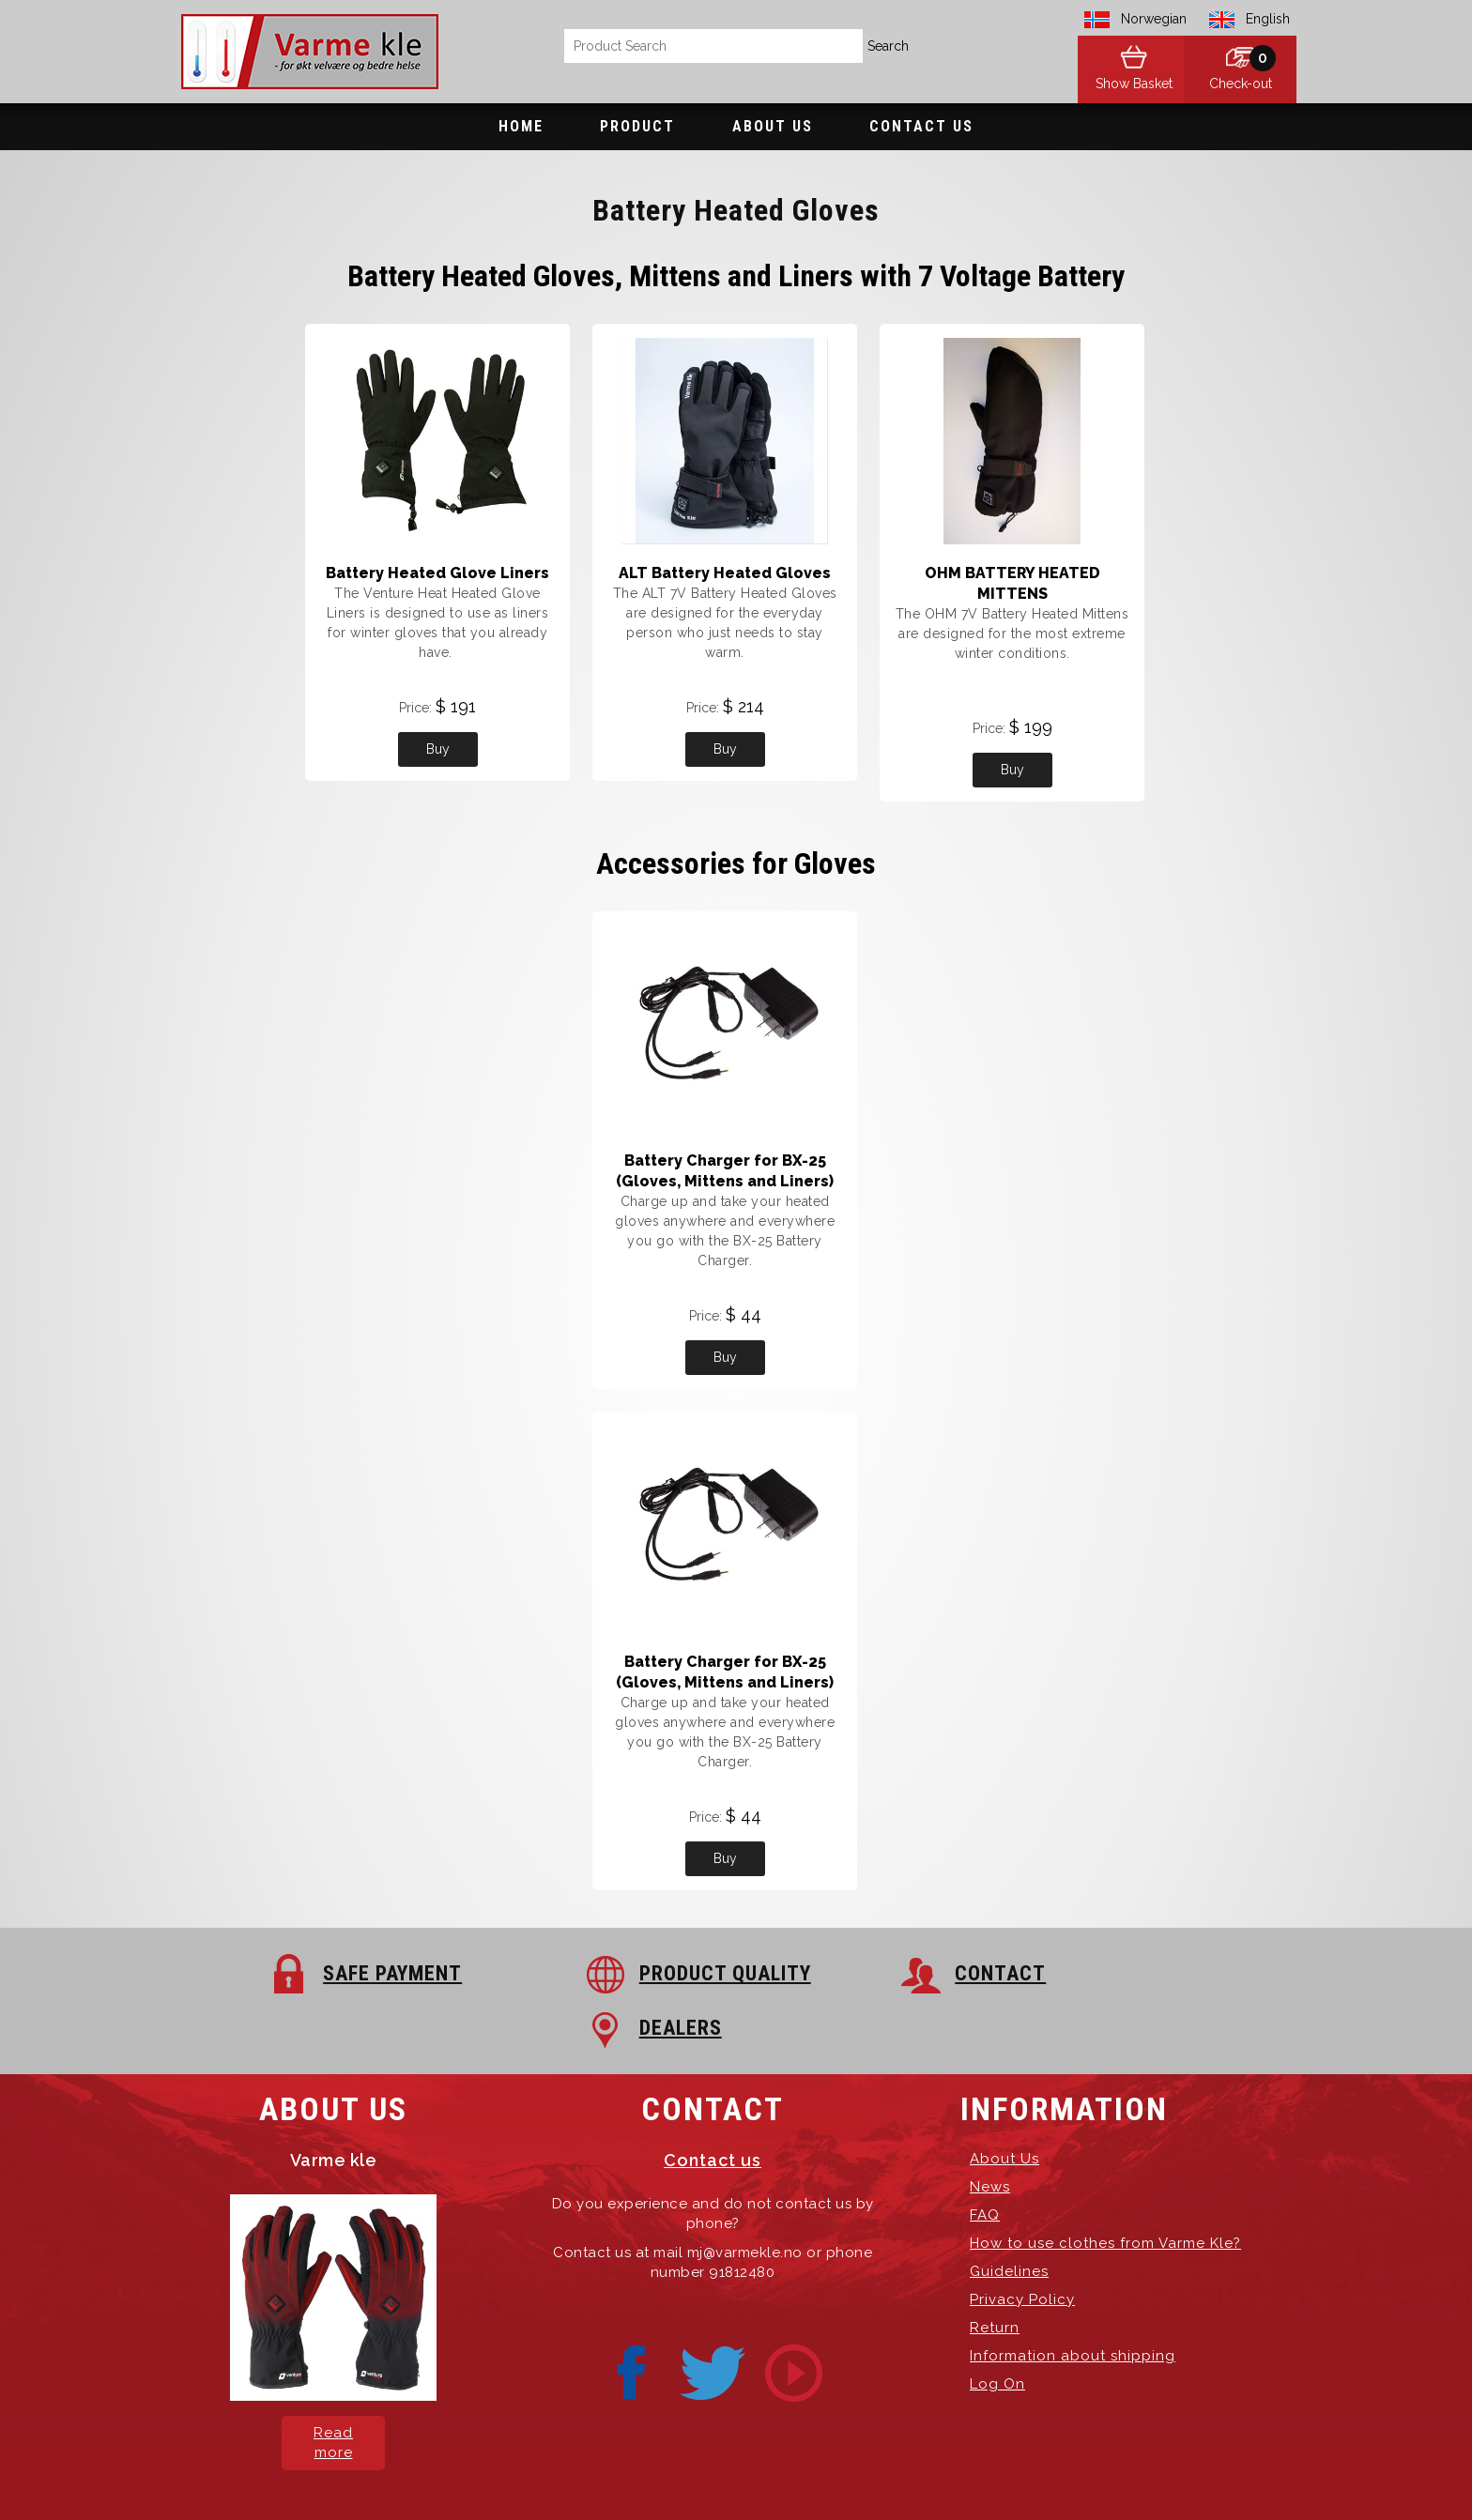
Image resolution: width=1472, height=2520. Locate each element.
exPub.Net (1054, 2473)
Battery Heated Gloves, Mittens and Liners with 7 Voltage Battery (736, 276)
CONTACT (842, 1973)
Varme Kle (526, 2473)
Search (888, 45)
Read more (333, 2388)
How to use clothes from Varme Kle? (1105, 2188)
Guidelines (1009, 2216)
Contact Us (921, 126)
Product (637, 126)
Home (521, 126)
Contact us (712, 2105)
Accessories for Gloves (736, 863)
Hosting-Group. (894, 2473)
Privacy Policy (1022, 2245)
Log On (997, 2329)
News (990, 2132)
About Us (772, 126)
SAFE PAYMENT (317, 1973)
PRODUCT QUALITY (609, 1973)
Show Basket (1120, 84)
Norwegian (1154, 18)
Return (995, 2273)
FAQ (985, 2160)
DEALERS (1113, 1973)
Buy (438, 748)
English (1268, 18)
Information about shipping (1072, 2301)
